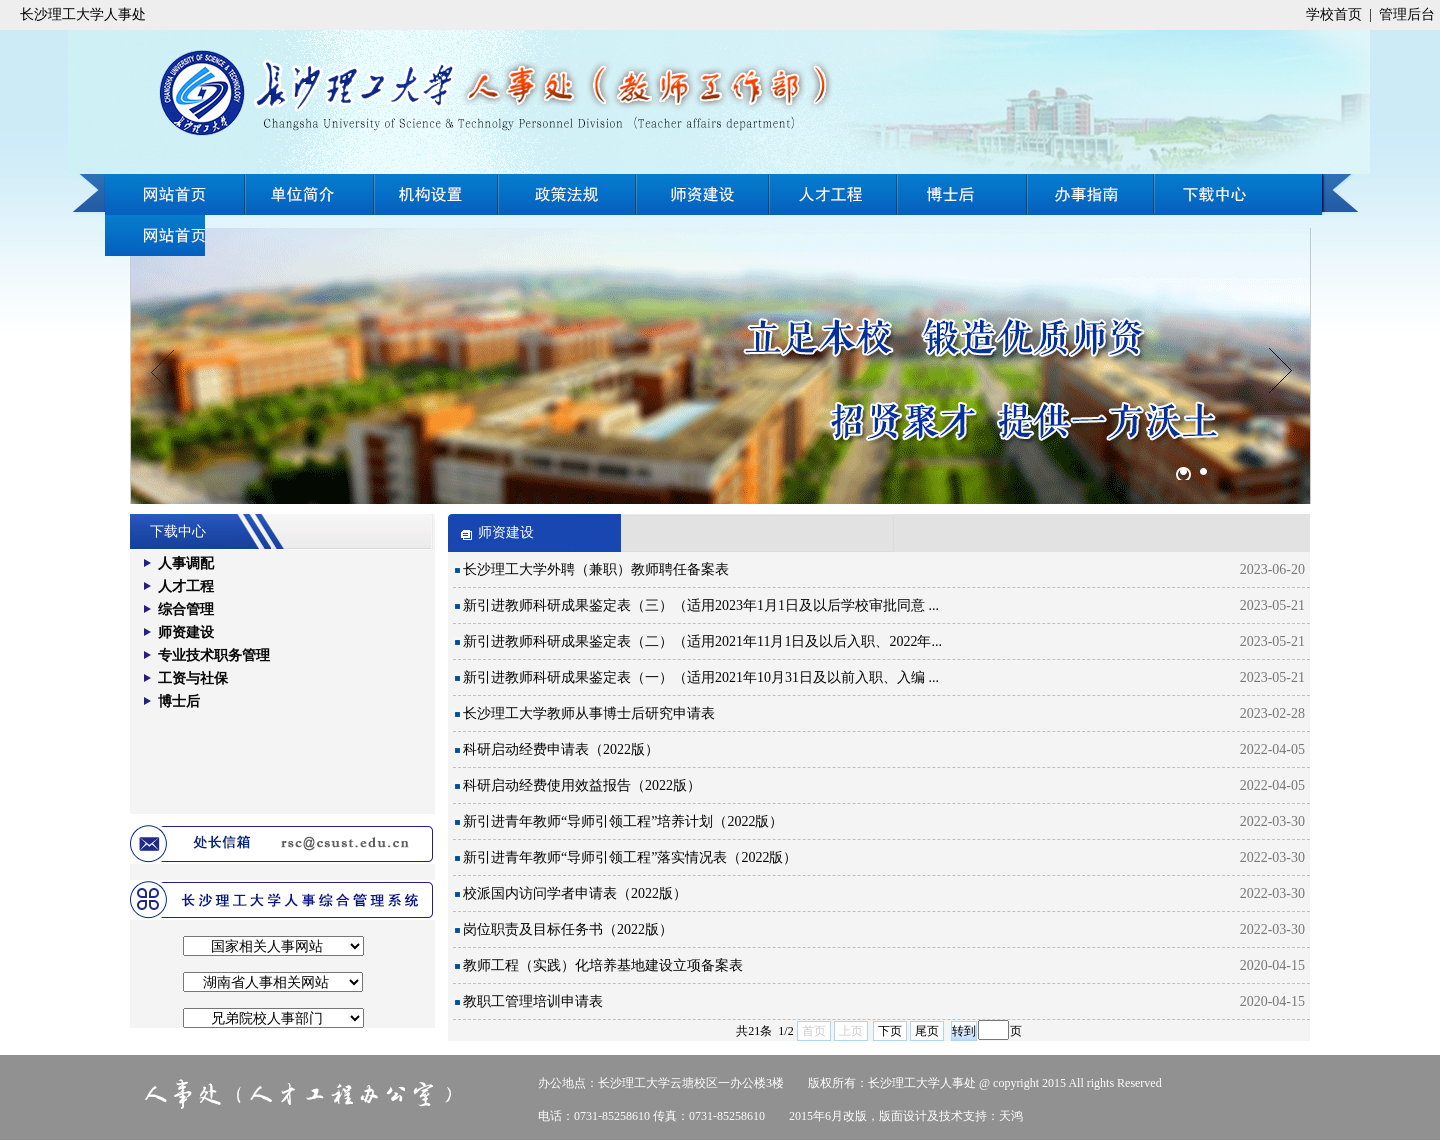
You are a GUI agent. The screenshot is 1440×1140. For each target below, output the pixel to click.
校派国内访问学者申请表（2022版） (575, 893)
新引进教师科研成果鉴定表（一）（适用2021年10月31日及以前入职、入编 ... (701, 677)
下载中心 (155, 235)
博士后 (964, 194)
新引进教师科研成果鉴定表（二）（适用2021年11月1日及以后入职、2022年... (702, 641)
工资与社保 (193, 678)
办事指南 (1238, 194)
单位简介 (310, 194)
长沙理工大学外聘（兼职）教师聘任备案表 (596, 569)
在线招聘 (1091, 194)
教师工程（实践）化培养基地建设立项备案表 (603, 965)
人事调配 (186, 563)
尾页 (927, 1031)
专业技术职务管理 (214, 655)
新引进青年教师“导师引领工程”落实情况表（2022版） (630, 857)
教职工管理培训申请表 (533, 1001)
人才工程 (834, 194)
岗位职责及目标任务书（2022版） (568, 929)
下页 (890, 1031)
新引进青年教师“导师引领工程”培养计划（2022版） (623, 821)
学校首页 (1334, 14)
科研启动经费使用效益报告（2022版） (582, 785)
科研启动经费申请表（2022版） (561, 749)
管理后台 (1407, 14)
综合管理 (186, 609)
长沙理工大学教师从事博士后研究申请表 (589, 713)
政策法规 (567, 194)
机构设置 (436, 194)
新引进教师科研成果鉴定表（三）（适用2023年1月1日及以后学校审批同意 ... (701, 605)
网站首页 (175, 194)
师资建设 (702, 194)
